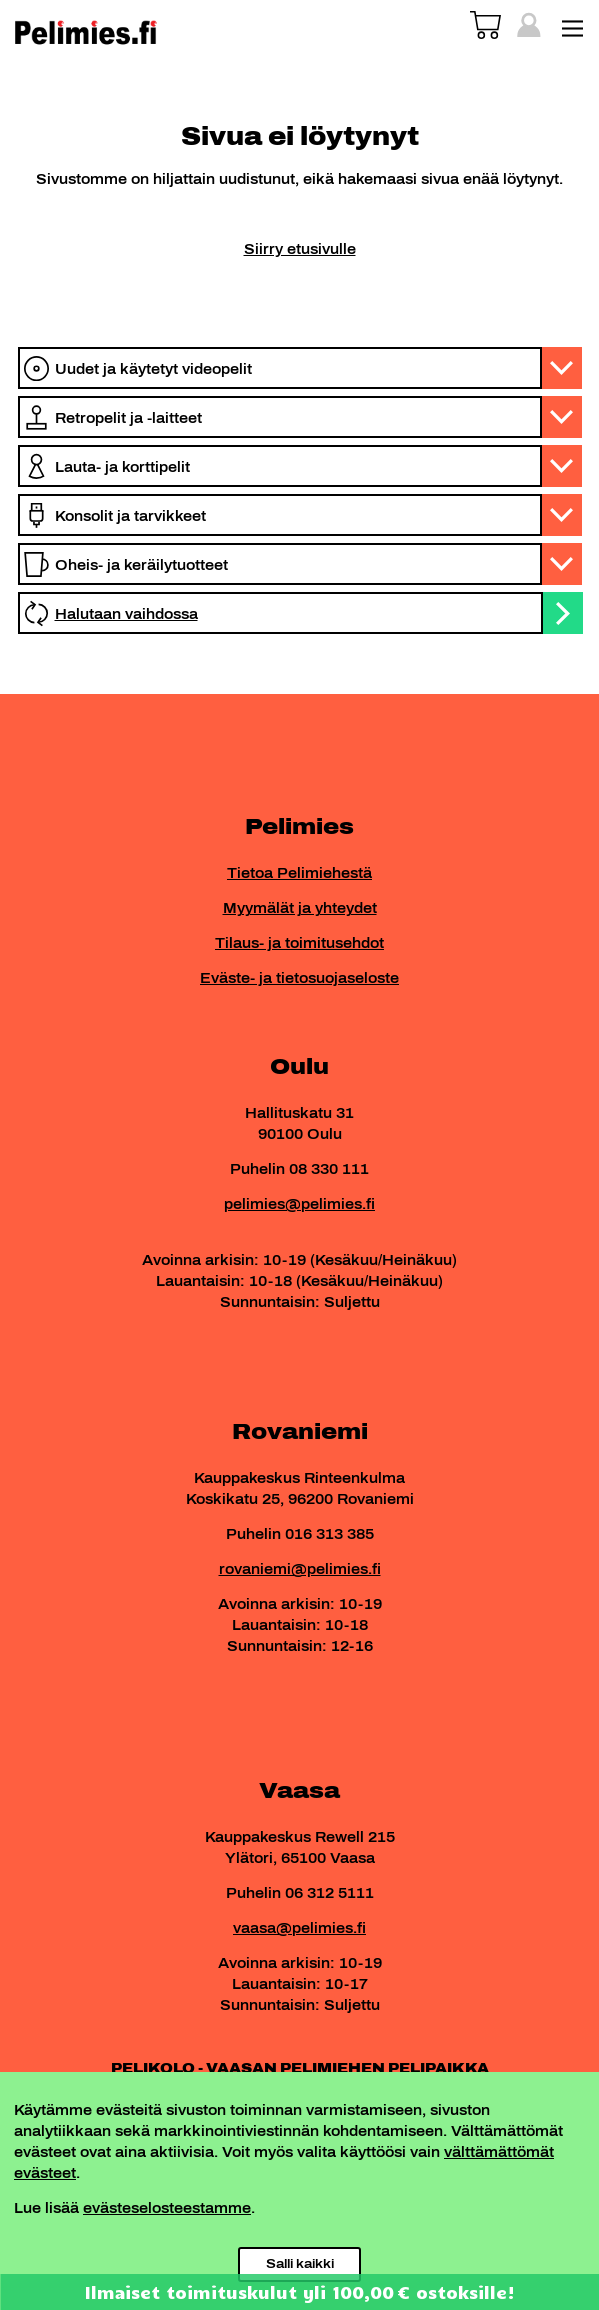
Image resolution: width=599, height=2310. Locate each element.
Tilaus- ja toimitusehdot (299, 943)
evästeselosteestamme (167, 2208)
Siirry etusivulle (300, 249)
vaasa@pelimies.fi (299, 1928)
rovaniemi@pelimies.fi (300, 1569)
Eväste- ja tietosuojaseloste (299, 978)
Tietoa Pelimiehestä (299, 873)
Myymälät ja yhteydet (300, 908)
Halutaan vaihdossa (126, 614)
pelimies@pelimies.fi (299, 1204)
